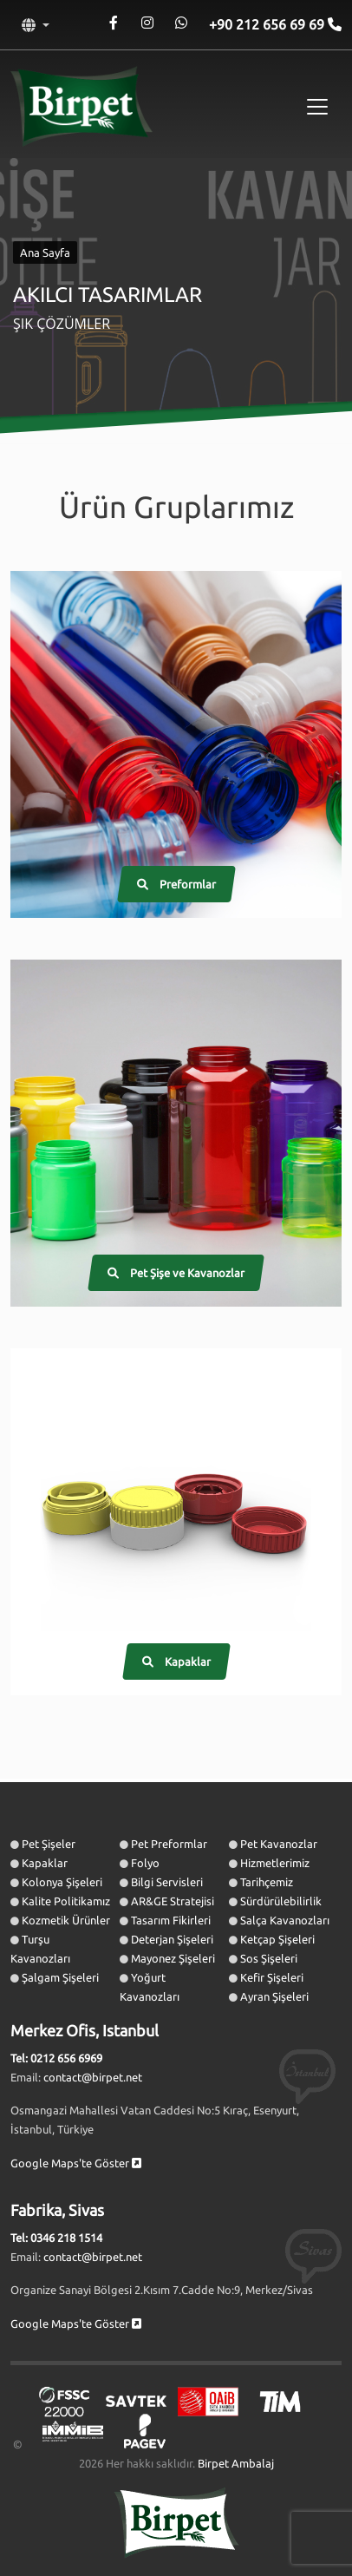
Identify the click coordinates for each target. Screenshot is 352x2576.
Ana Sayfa (45, 252)
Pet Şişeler (48, 1844)
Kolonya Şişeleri (62, 1882)
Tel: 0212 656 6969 (56, 2058)
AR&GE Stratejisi (172, 1901)
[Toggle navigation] (317, 106)
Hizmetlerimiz (275, 1863)
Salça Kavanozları (284, 1920)
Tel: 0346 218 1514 (56, 2238)
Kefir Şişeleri (271, 1977)
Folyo (145, 1863)
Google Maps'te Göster (75, 2163)
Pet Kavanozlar (278, 1844)
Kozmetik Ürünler (66, 1920)
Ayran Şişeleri (274, 1996)
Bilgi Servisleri (167, 1882)
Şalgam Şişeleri (60, 1977)
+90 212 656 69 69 (268, 24)
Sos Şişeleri (268, 1958)
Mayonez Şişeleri (173, 1958)
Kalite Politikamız (66, 1901)
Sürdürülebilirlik (281, 1901)
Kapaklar (45, 1863)
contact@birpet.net (92, 2077)
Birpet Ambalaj (236, 2463)
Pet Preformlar (169, 1844)
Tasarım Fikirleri (171, 1920)
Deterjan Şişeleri (172, 1939)
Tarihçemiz (266, 1882)
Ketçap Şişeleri (277, 1939)
